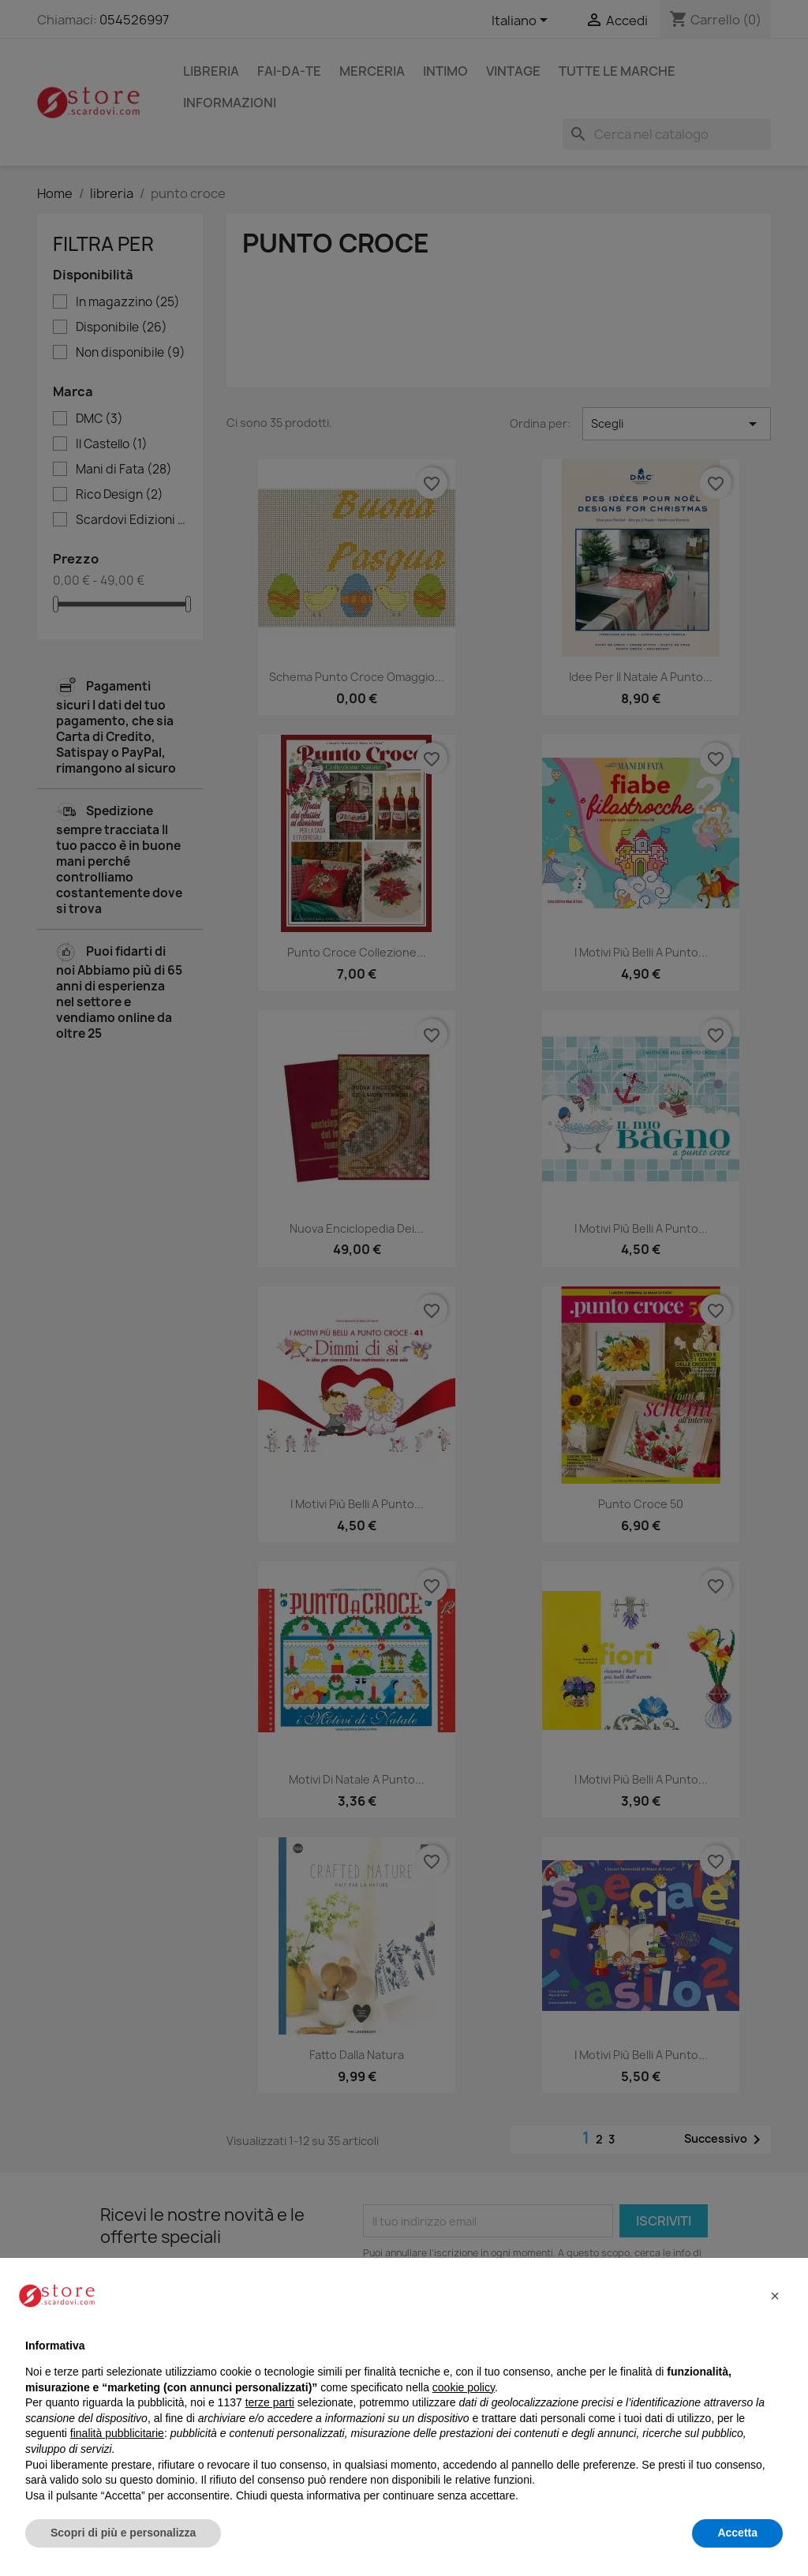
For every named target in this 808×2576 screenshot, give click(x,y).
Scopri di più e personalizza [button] (123, 2532)
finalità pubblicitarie (117, 2433)
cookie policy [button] (463, 2387)
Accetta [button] (737, 2532)
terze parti (269, 2402)
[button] (774, 2295)
